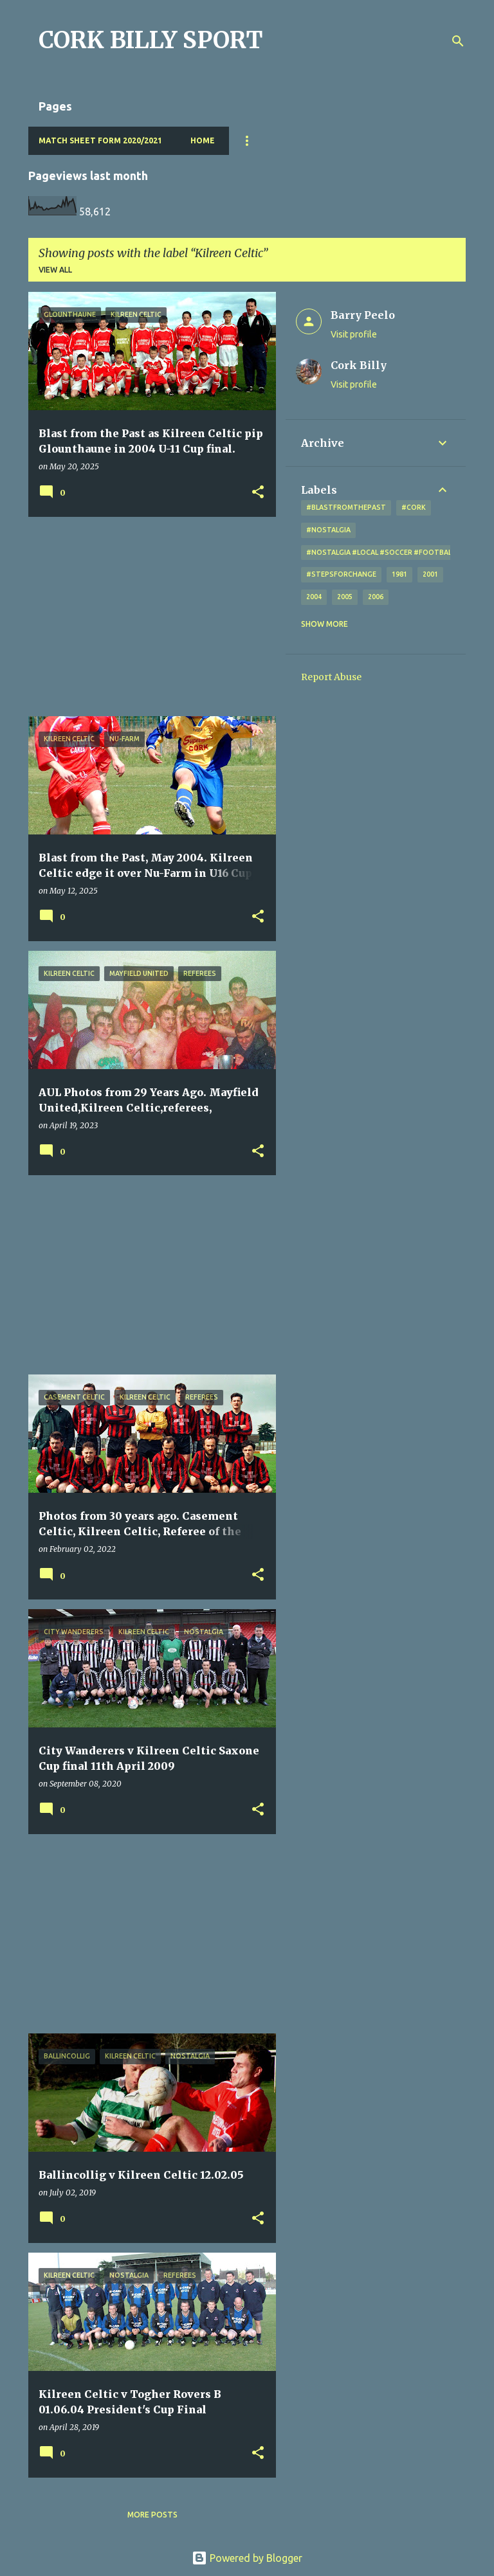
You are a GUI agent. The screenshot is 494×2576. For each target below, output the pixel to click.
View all (55, 270)
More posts (152, 2514)
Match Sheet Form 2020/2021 (100, 140)
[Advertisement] (147, 617)
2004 (314, 596)
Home (202, 140)
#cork (413, 507)
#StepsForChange (341, 574)
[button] (258, 492)
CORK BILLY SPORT (151, 40)
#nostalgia (328, 530)
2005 (344, 596)
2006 (375, 596)
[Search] (458, 41)
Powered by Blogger (247, 2558)
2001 (430, 574)
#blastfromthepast (346, 507)
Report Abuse (331, 677)
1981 (399, 574)
